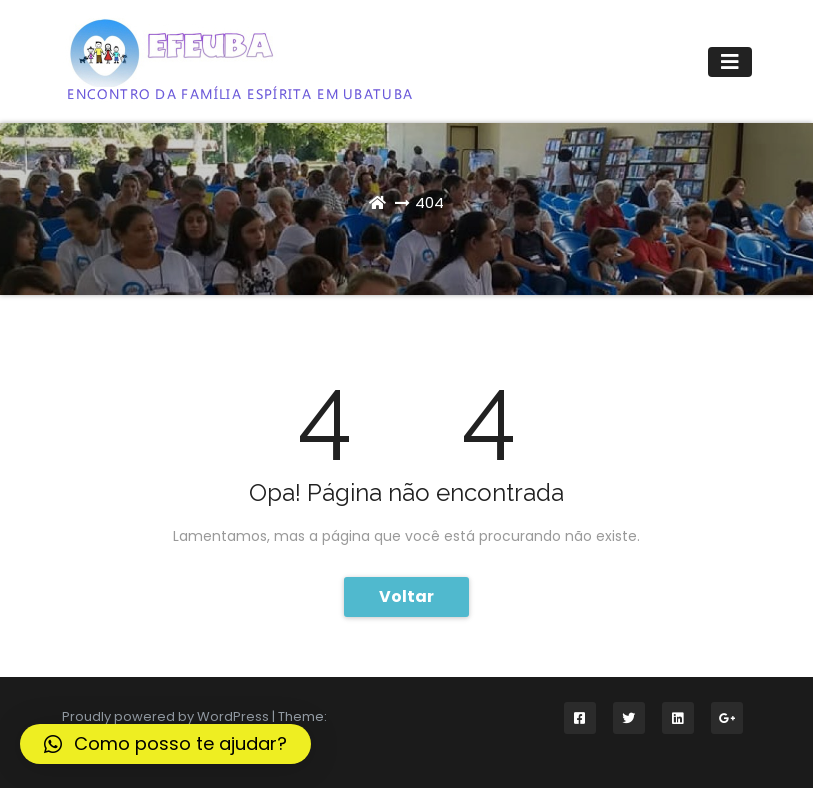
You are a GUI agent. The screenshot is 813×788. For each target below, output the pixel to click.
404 (429, 202)
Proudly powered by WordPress (167, 716)
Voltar (406, 596)
